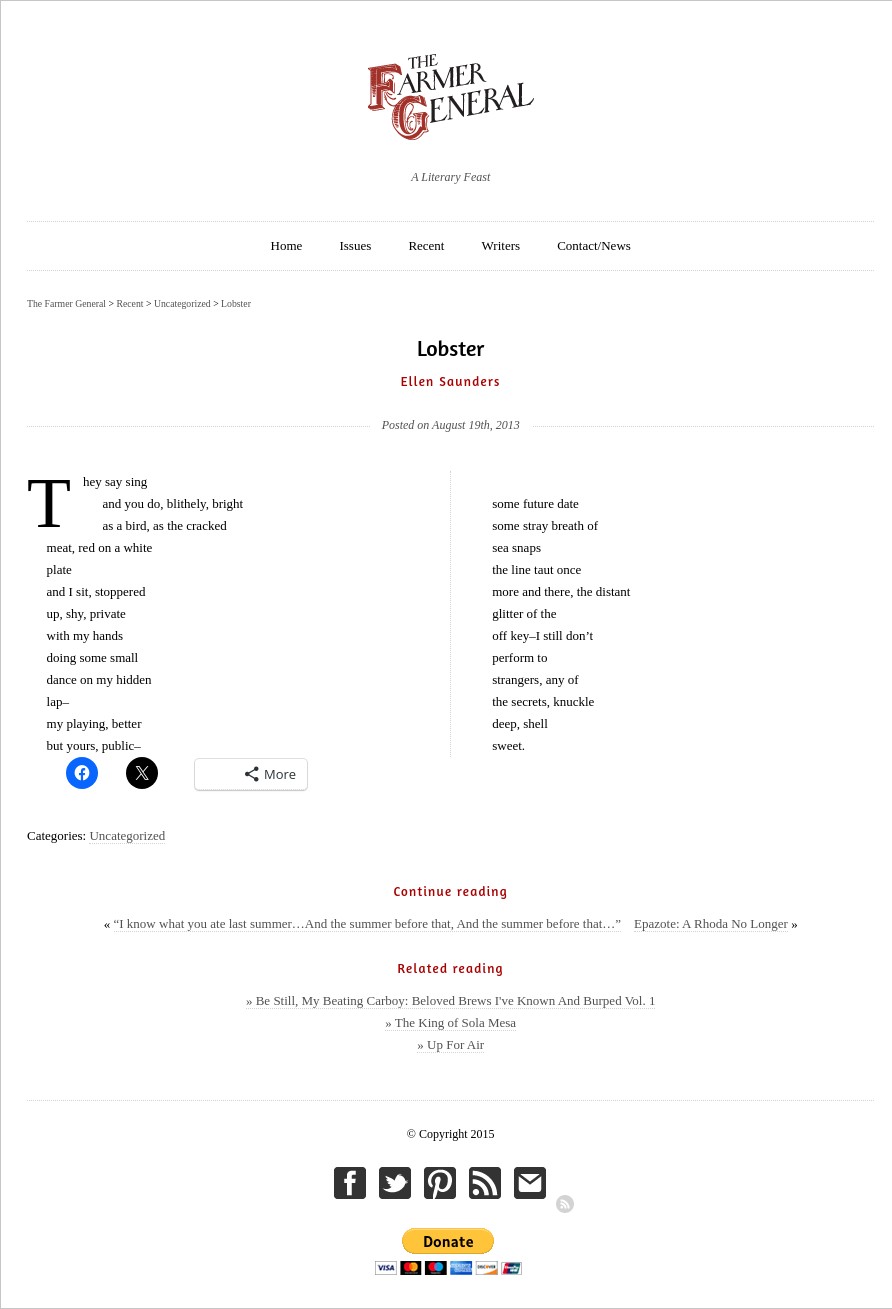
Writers (501, 245)
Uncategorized (127, 835)
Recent (426, 245)
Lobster (236, 303)
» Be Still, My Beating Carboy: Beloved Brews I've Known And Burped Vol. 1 (451, 1000)
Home (287, 245)
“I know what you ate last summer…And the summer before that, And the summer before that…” (368, 923)
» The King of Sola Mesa (450, 1022)
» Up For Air (450, 1044)
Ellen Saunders (451, 381)
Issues (355, 245)
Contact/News (594, 245)
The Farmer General (66, 303)
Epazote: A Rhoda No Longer (711, 923)
